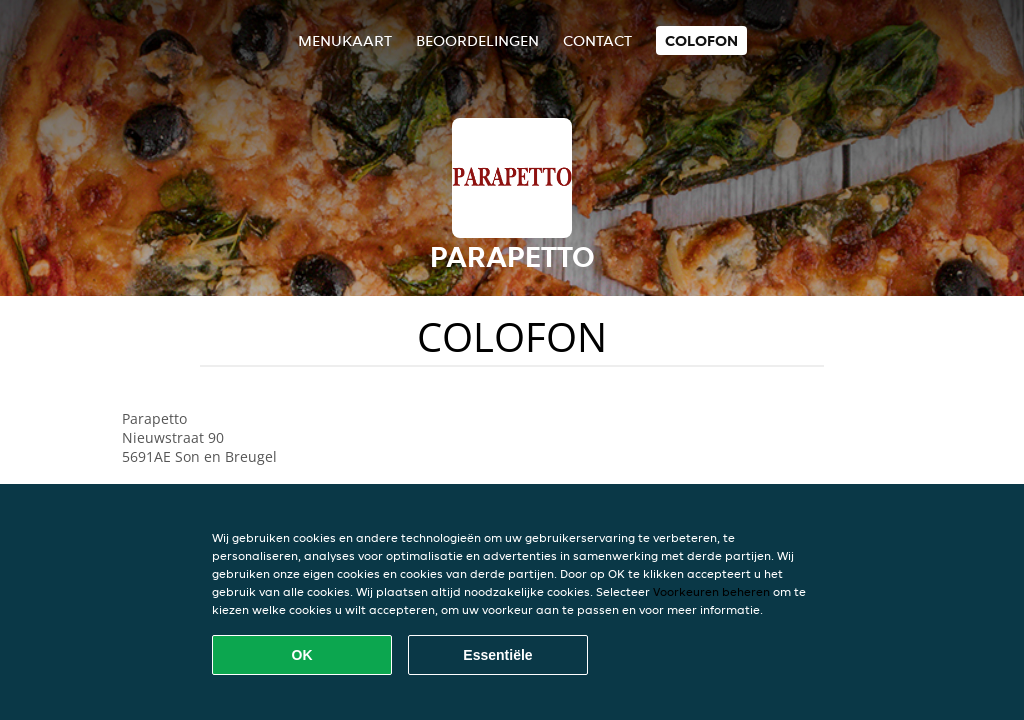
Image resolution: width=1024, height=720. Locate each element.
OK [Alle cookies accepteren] (302, 655)
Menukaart (345, 40)
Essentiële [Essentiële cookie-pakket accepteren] (497, 655)
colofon (701, 40)
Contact (597, 40)
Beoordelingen (477, 40)
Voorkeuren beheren (711, 591)
